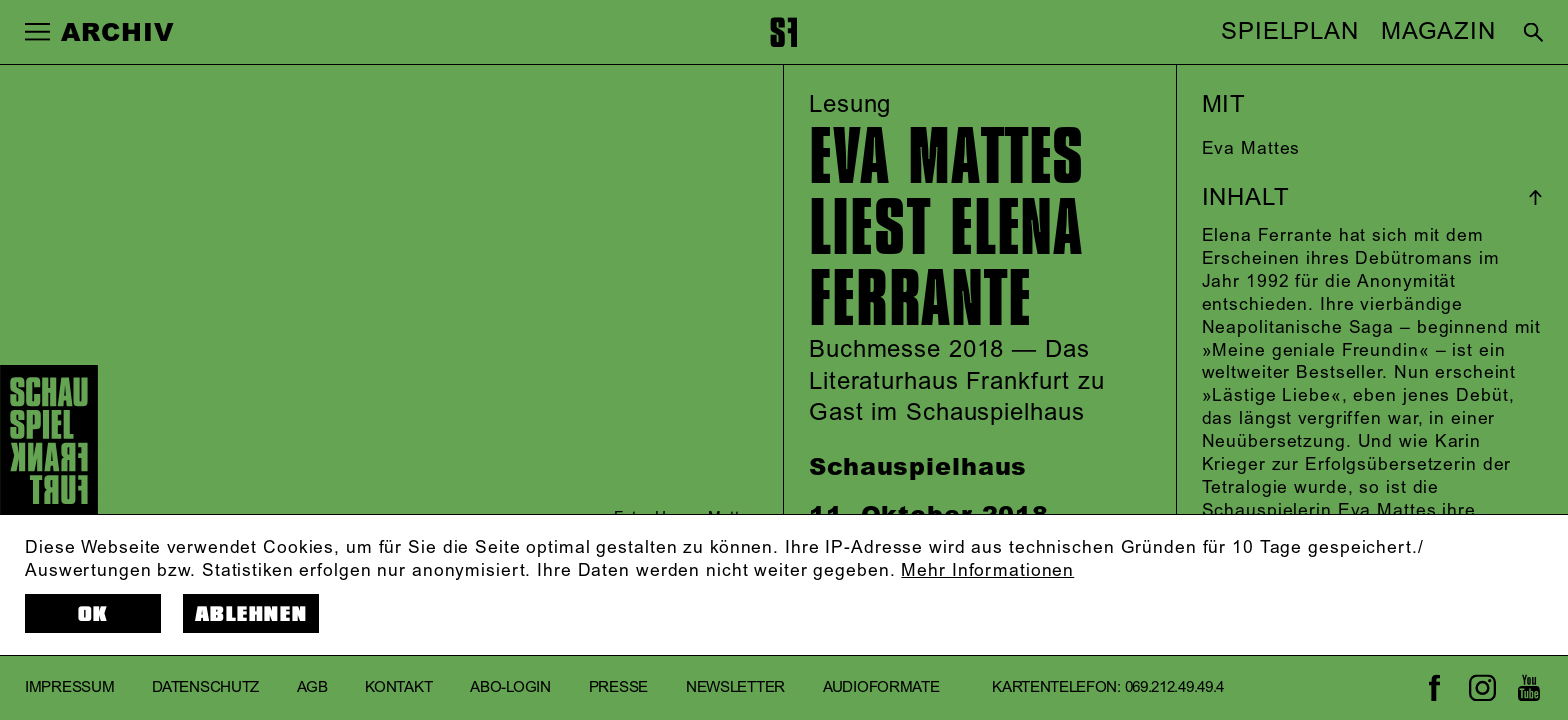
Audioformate (881, 687)
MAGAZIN (1438, 32)
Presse (618, 687)
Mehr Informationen (987, 571)
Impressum (69, 687)
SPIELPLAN (1290, 32)
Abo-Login (510, 687)
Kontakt (398, 687)
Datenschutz (205, 687)
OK (93, 614)
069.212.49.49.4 (1174, 687)
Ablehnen (251, 614)
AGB (312, 687)
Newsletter (735, 687)
